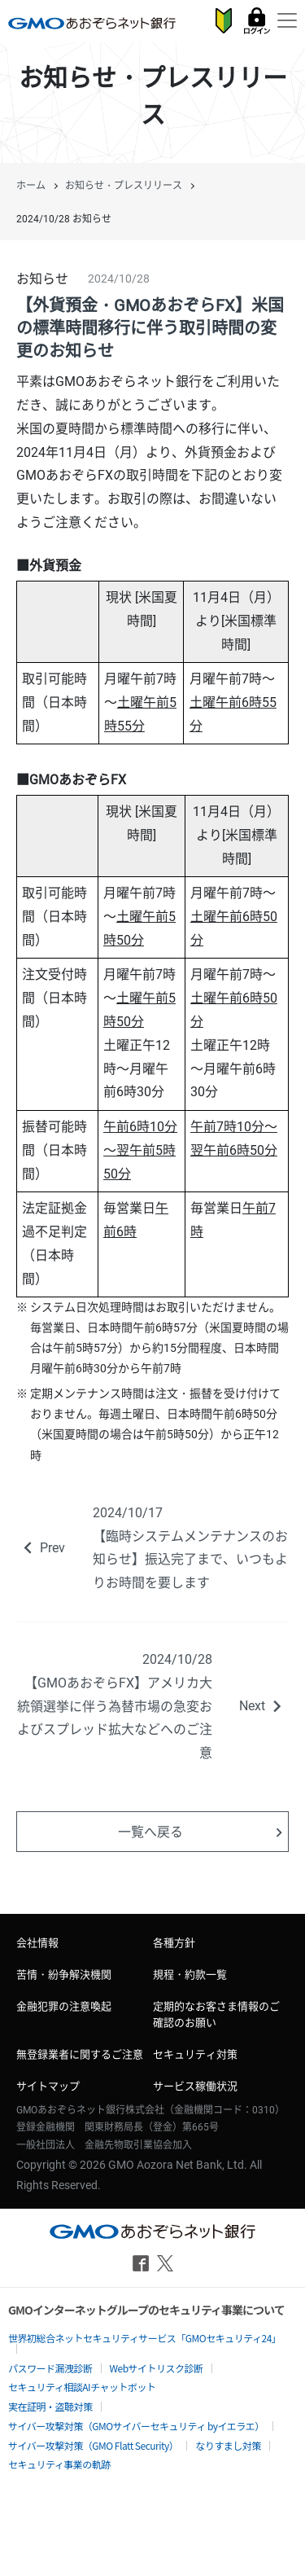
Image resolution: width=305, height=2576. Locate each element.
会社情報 (37, 1943)
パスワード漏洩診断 (50, 2368)
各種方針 (174, 1943)
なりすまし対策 (228, 2445)
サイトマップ (48, 2086)
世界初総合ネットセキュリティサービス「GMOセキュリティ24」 (144, 2338)
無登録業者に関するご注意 (79, 2054)
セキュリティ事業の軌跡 (59, 2464)
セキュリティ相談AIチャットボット (81, 2387)
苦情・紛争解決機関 (63, 1974)
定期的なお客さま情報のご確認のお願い (216, 2015)
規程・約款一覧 (190, 1974)
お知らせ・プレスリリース (123, 185)
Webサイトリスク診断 (156, 2368)
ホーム (31, 185)
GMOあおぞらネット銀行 (92, 22)
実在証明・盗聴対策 (50, 2406)
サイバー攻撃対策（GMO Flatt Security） (93, 2445)
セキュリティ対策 (195, 2054)
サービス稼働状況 (195, 2086)
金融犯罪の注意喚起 (63, 2006)
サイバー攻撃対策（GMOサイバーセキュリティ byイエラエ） (136, 2426)
